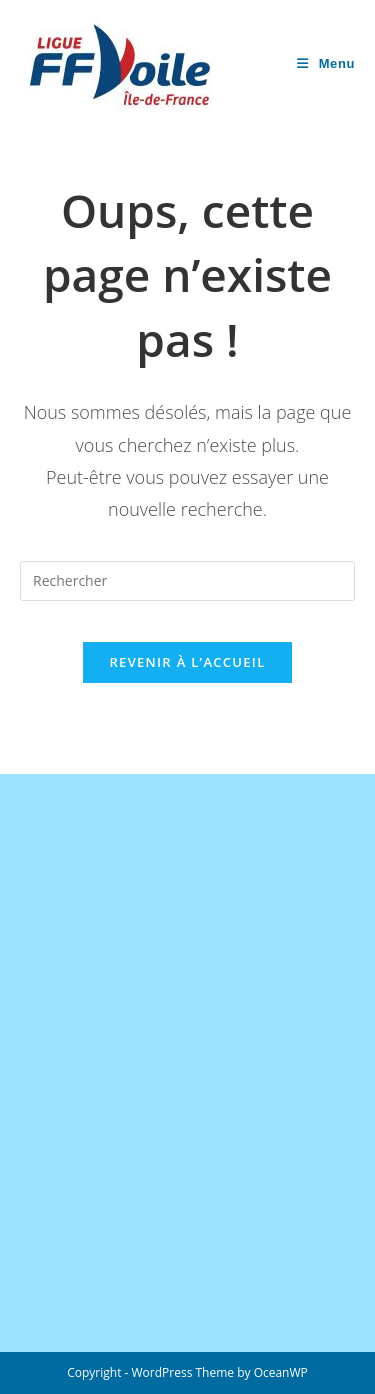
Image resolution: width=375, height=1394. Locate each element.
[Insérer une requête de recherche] (187, 581)
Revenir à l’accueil (187, 662)
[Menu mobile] (326, 63)
